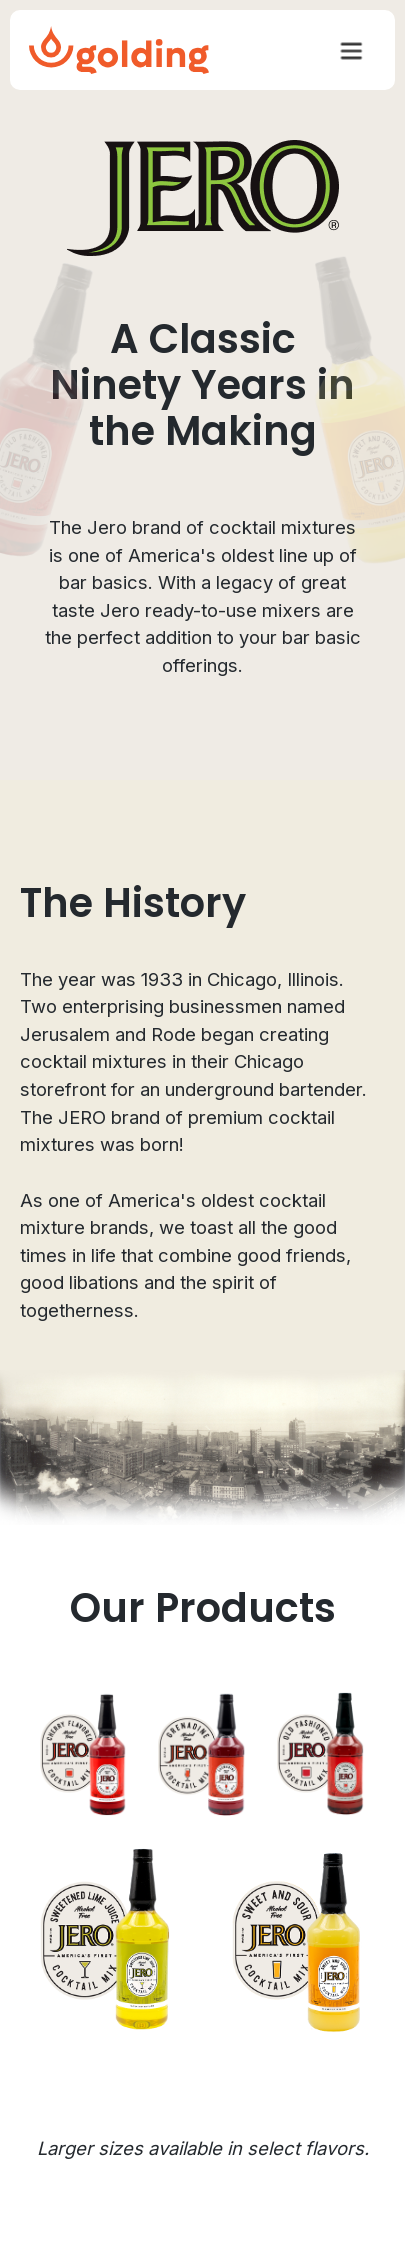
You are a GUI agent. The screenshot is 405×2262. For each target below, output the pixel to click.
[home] (119, 50)
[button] (351, 50)
